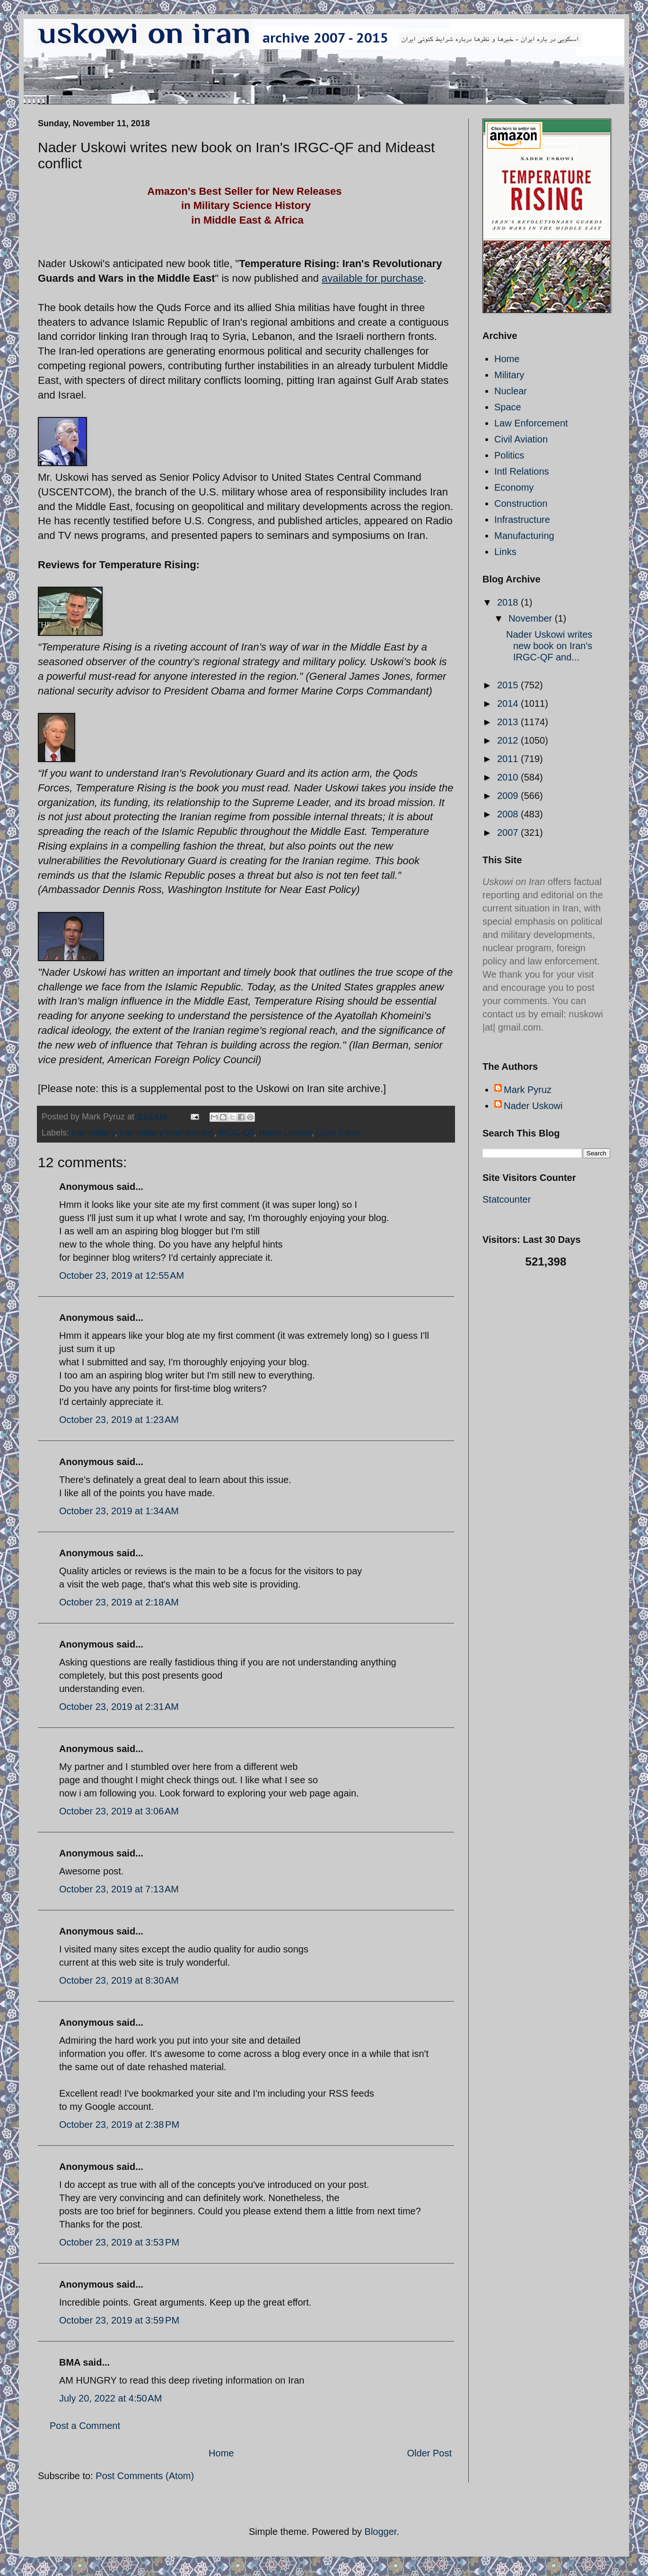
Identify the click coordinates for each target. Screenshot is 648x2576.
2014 (509, 703)
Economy (514, 487)
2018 (509, 602)
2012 (509, 740)
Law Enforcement (531, 423)
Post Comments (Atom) (145, 2476)
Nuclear (510, 391)
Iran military (93, 1132)
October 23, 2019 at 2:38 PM (119, 2124)
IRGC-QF (236, 1132)
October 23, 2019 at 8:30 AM (119, 1980)
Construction (520, 503)
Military (509, 375)
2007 (509, 832)
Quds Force (338, 1132)
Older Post (429, 2453)
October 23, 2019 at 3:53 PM (119, 2242)
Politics (509, 455)
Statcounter (506, 1199)
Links (505, 551)
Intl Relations (521, 471)
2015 (509, 685)
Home (221, 2453)
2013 (509, 722)
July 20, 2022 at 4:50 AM (110, 2398)
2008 (509, 814)
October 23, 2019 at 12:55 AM (121, 1275)
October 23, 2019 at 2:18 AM (119, 1602)
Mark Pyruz (528, 1089)
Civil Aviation (521, 439)
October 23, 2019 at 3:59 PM (119, 2320)
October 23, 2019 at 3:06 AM (119, 1811)
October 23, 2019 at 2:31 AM (119, 1706)
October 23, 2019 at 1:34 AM (119, 1511)
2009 (509, 795)
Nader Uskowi (285, 1132)
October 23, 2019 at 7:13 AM (119, 1889)
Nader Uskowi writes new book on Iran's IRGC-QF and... (549, 645)
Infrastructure (522, 519)
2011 (509, 759)
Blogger (381, 2531)
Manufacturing (524, 535)
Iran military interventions (167, 1132)
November (531, 618)
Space (507, 407)
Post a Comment (85, 2425)
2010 (509, 777)
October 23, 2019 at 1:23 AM (119, 1419)
